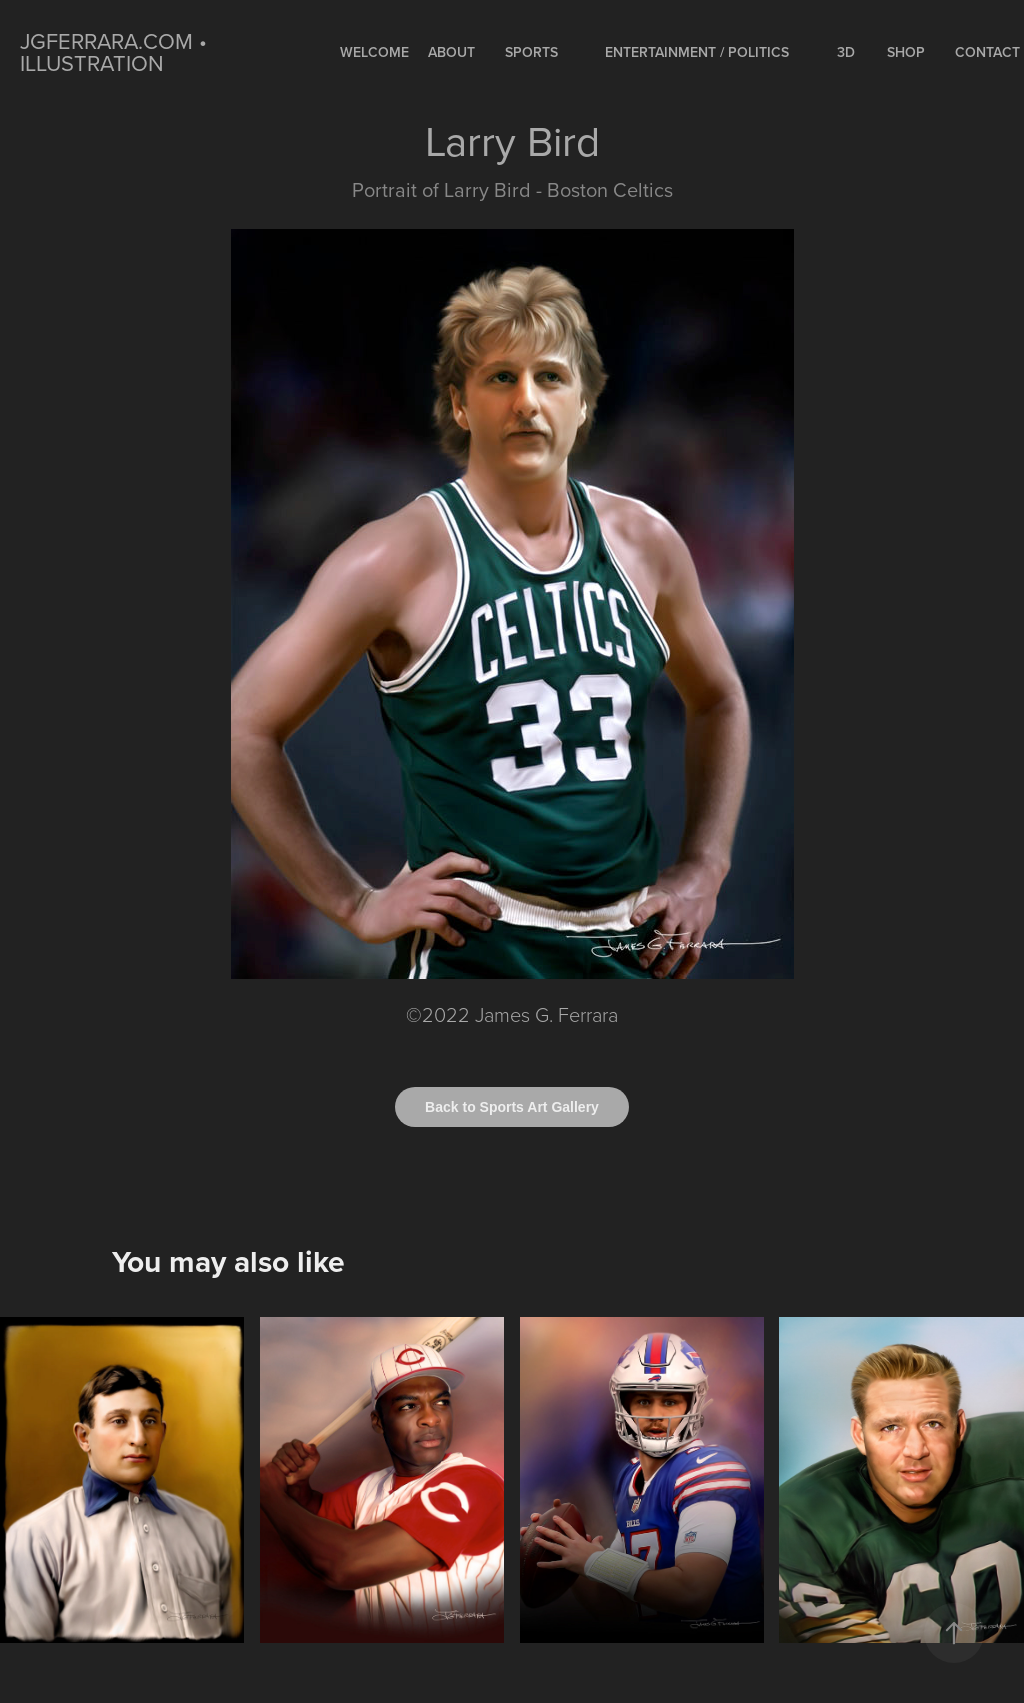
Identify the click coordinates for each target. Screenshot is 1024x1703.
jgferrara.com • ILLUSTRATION (116, 51)
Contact (987, 52)
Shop (906, 52)
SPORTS (531, 52)
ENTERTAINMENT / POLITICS (697, 52)
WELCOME (374, 52)
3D (846, 52)
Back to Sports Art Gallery (512, 1107)
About (451, 52)
